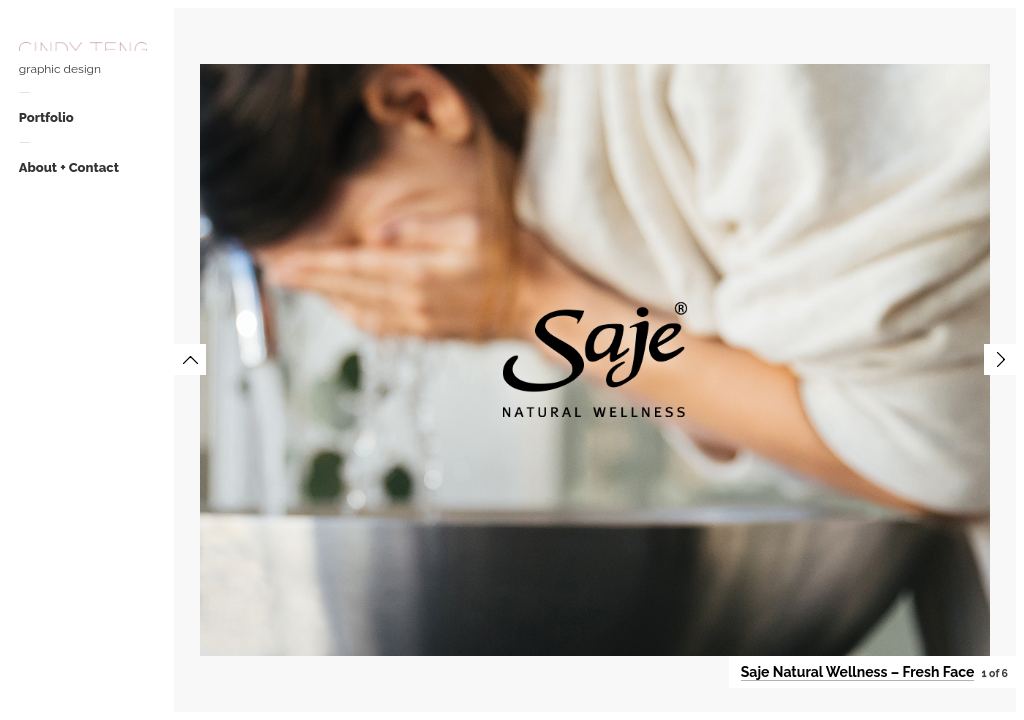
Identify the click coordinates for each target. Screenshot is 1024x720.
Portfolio (46, 117)
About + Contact (69, 167)
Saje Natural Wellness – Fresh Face (858, 672)
